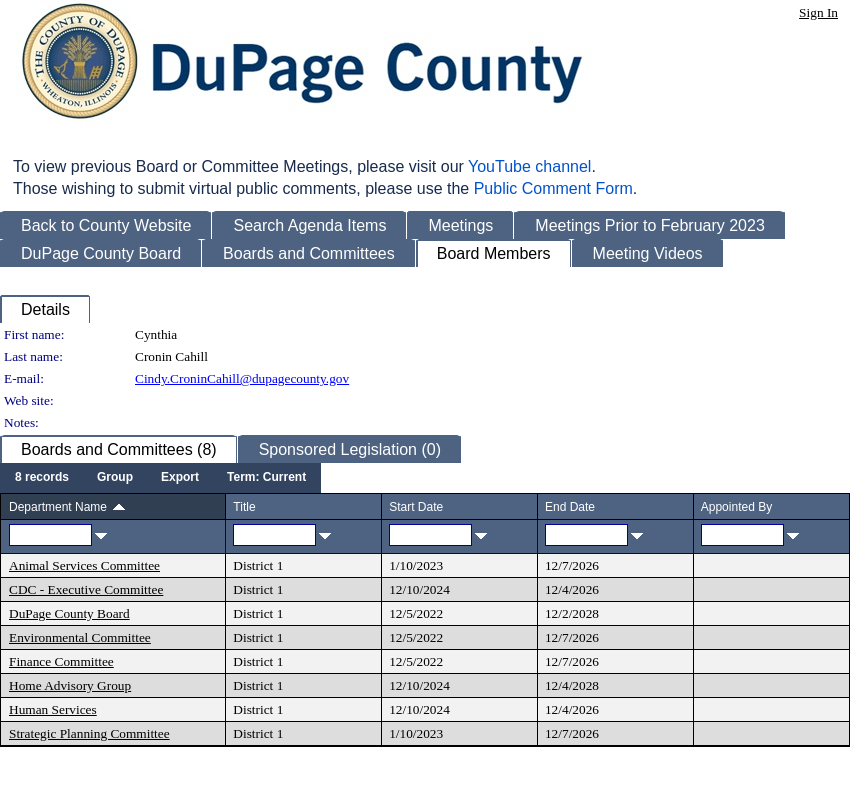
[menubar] (160, 478)
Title (244, 507)
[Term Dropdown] (266, 478)
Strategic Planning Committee (89, 733)
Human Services (53, 709)
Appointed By (736, 507)
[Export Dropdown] (180, 478)
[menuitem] (42, 478)
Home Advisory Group (70, 685)
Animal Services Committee (84, 565)
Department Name (58, 507)
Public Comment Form (553, 188)
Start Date (416, 507)
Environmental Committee (80, 637)
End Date (570, 507)
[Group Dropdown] (115, 478)
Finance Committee (61, 661)
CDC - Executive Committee (86, 589)
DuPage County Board (69, 613)
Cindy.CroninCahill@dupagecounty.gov (242, 378)
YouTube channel (529, 166)
